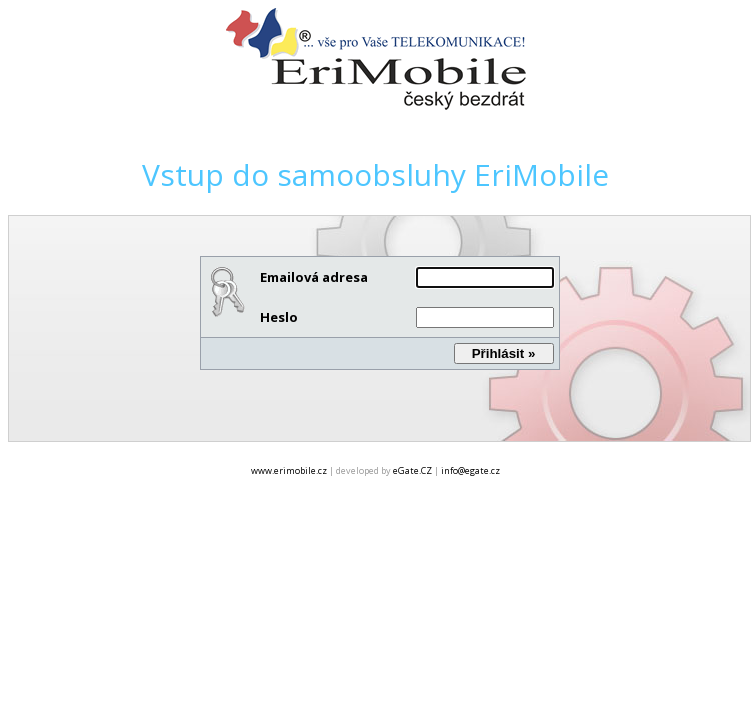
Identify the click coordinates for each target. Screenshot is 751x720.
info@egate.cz (470, 470)
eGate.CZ (412, 470)
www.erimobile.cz (289, 470)
